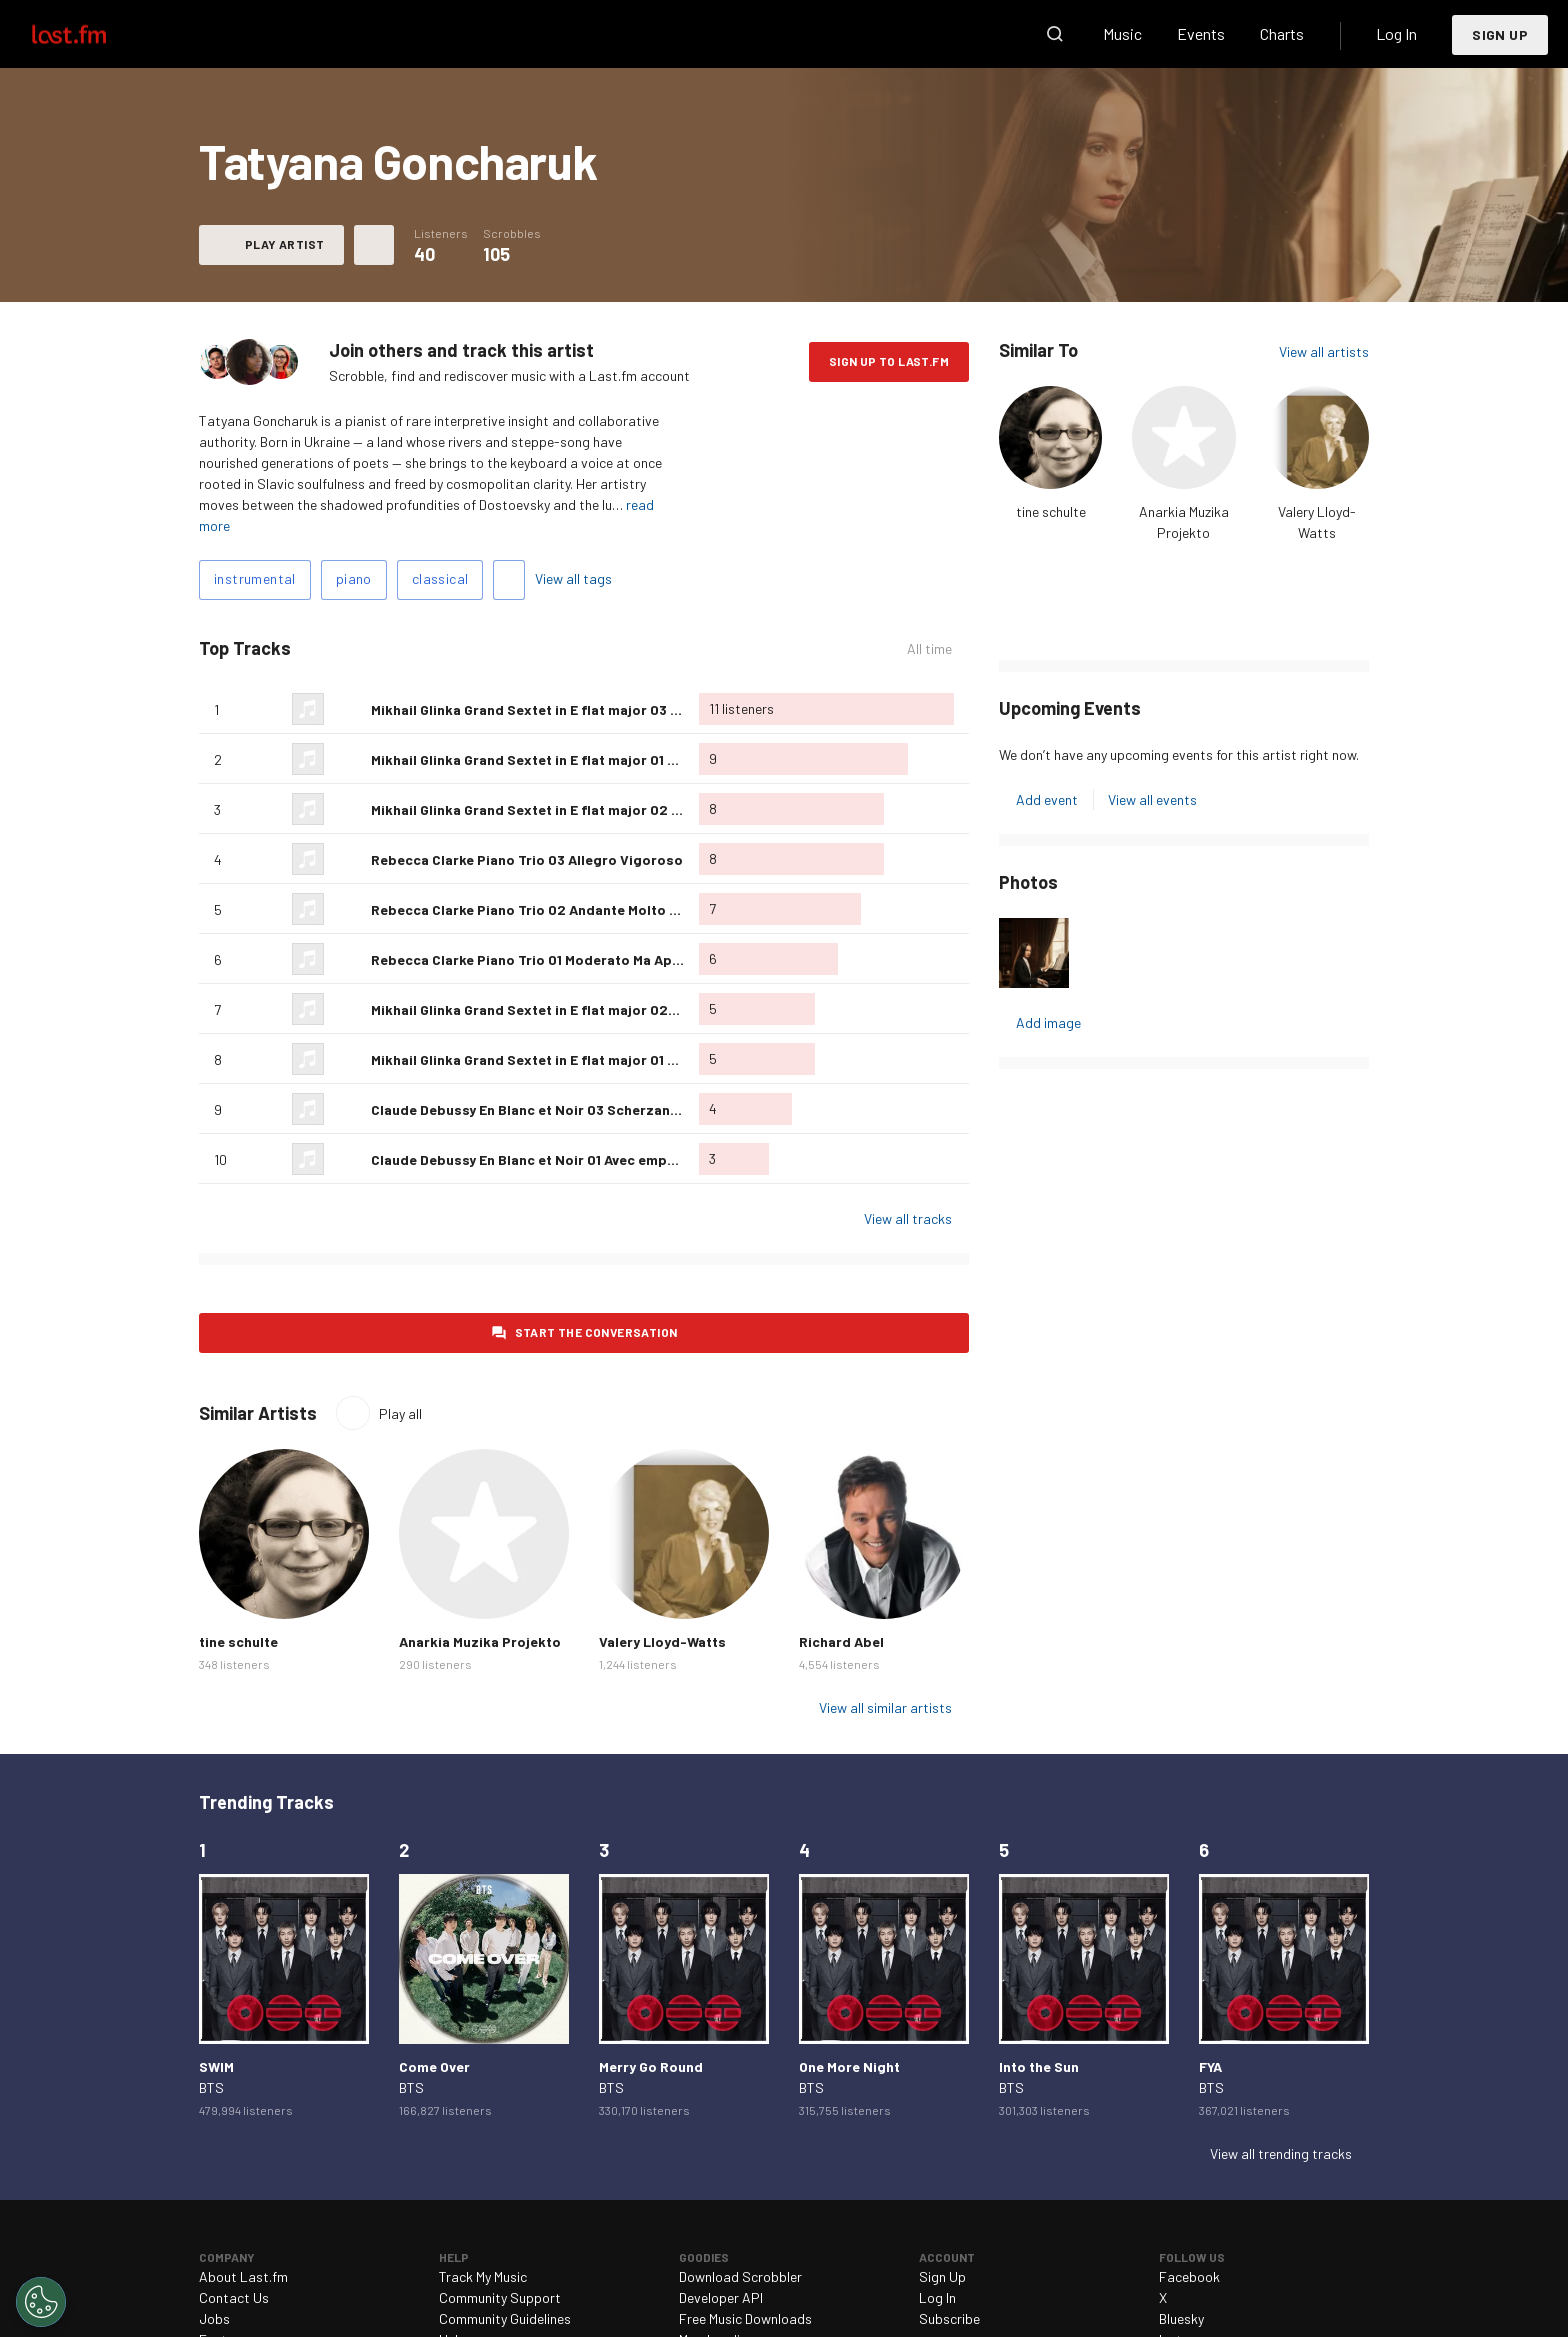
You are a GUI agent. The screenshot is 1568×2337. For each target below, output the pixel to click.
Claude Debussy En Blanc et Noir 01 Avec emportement (550, 1159)
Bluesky (1181, 2318)
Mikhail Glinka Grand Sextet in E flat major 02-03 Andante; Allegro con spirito (627, 1009)
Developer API (721, 2297)
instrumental (255, 578)
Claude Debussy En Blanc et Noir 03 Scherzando (529, 1109)
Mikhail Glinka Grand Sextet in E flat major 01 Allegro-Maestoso (580, 759)
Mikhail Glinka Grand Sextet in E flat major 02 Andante (549, 809)
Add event (1047, 799)
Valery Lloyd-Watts (662, 1641)
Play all (400, 1413)
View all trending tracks (1281, 2153)
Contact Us (234, 2297)
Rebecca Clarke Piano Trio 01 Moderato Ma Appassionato (560, 959)
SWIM (216, 2066)
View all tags (573, 578)
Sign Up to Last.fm (889, 361)
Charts (1282, 33)
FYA (1210, 2066)
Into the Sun (1039, 2066)
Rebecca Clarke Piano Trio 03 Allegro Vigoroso (527, 859)
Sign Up (1500, 34)
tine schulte (1051, 511)
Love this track (348, 709)
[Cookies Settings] (41, 2302)
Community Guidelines (505, 2318)
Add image (1048, 1022)
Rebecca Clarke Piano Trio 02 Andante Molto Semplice (551, 909)
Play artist (284, 244)
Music (1122, 33)
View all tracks (908, 1218)
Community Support (500, 2297)
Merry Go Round (651, 2066)
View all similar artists (885, 1707)
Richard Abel (841, 1641)
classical (440, 578)
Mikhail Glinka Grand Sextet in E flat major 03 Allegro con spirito (583, 709)
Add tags (509, 580)
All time (929, 648)
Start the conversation (596, 1332)
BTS (211, 2087)
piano (354, 578)
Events (1201, 33)
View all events (1152, 799)
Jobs (214, 2318)
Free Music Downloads (745, 2318)
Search (1055, 34)
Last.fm (92, 34)
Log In (1396, 33)
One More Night (849, 2066)
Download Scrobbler (740, 2276)
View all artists (1324, 351)
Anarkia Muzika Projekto (480, 1641)
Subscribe (949, 2318)
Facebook (1189, 2276)
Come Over (434, 2066)
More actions (374, 245)
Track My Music (483, 2276)
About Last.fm (243, 2276)
